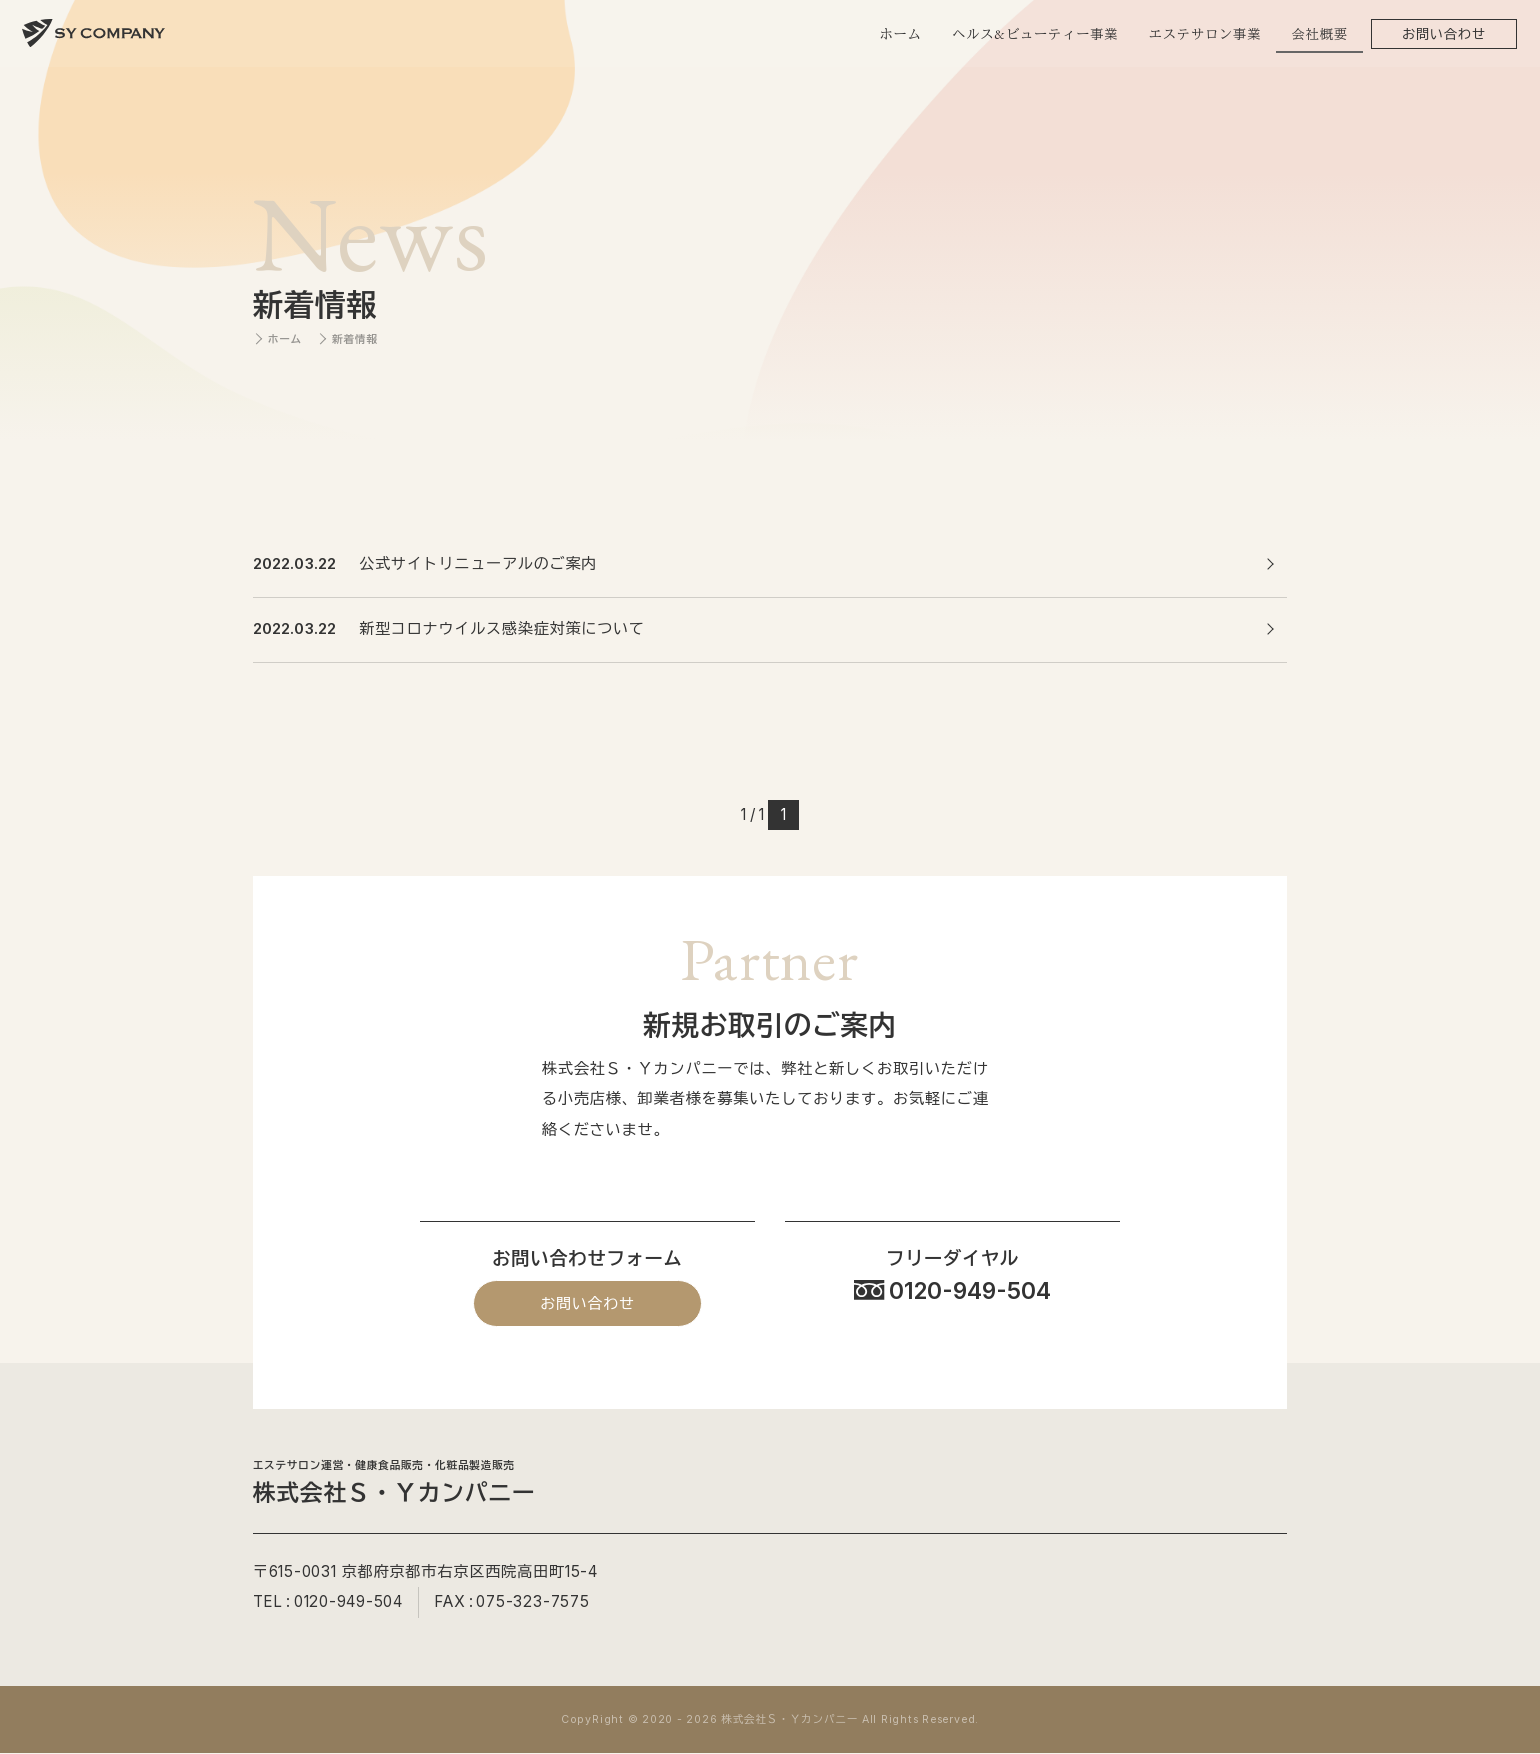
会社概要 (1319, 34)
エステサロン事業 (1204, 34)
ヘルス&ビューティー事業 (1034, 34)
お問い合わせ (1443, 34)
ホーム (900, 34)
